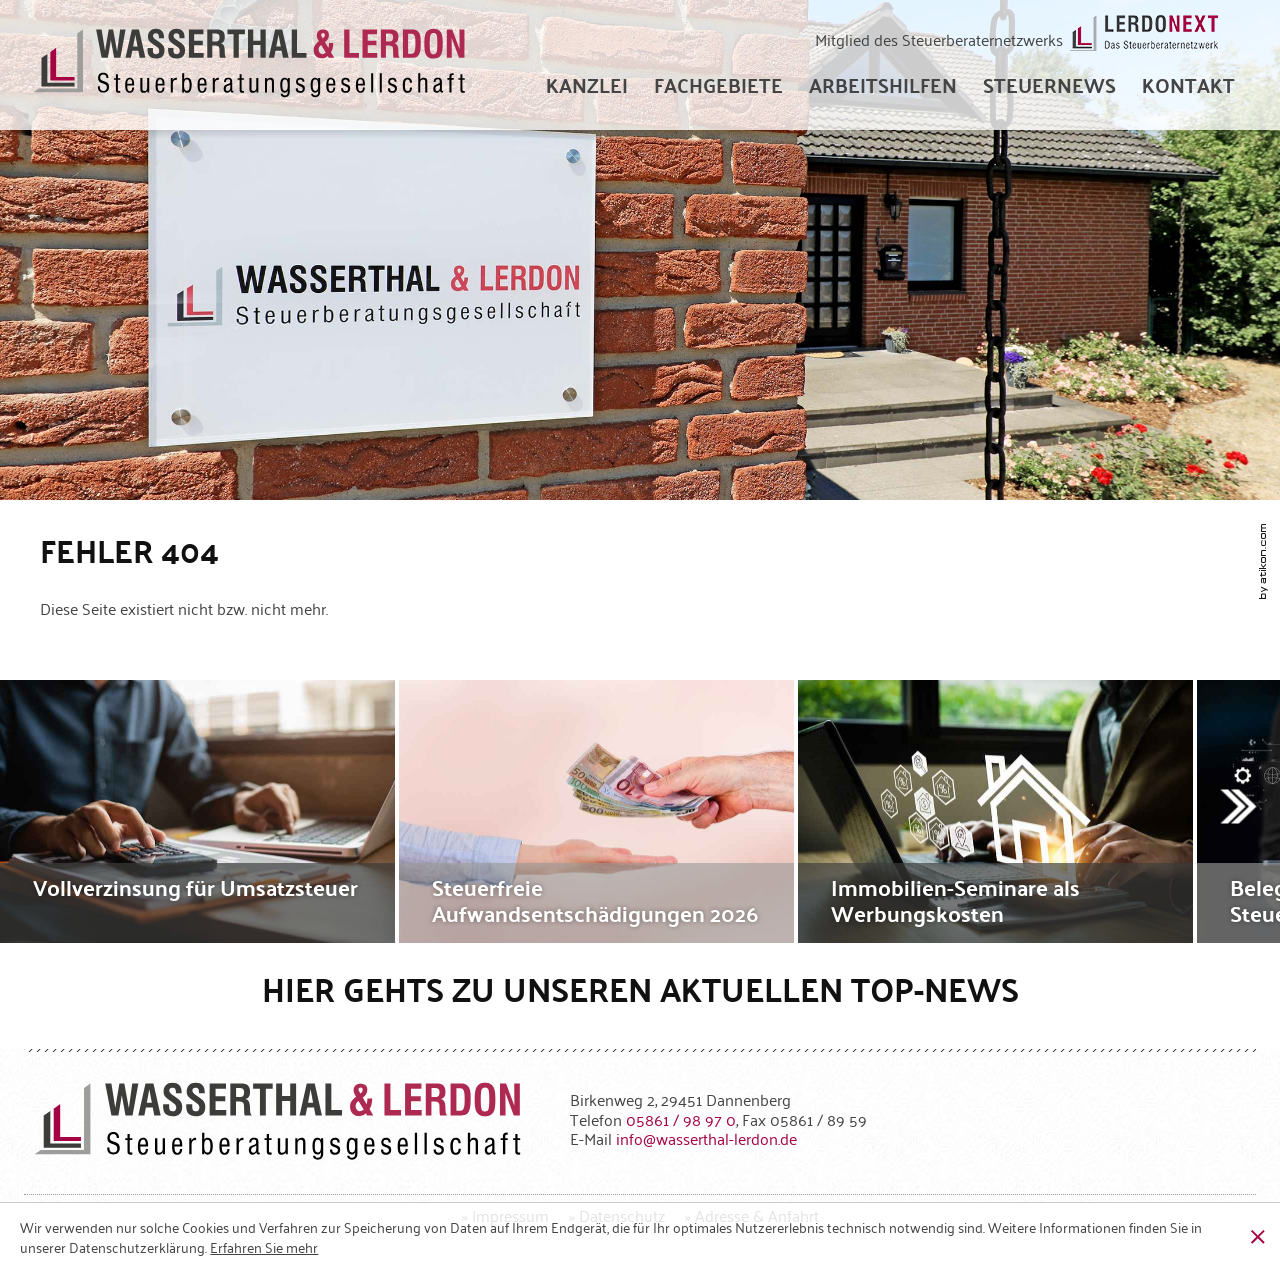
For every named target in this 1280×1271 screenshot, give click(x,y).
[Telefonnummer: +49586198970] (681, 1119)
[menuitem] (587, 85)
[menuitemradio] (1188, 85)
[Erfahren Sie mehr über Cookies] (264, 1247)
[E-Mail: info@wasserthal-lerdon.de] (706, 1138)
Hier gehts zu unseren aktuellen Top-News (640, 988)
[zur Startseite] (250, 65)
